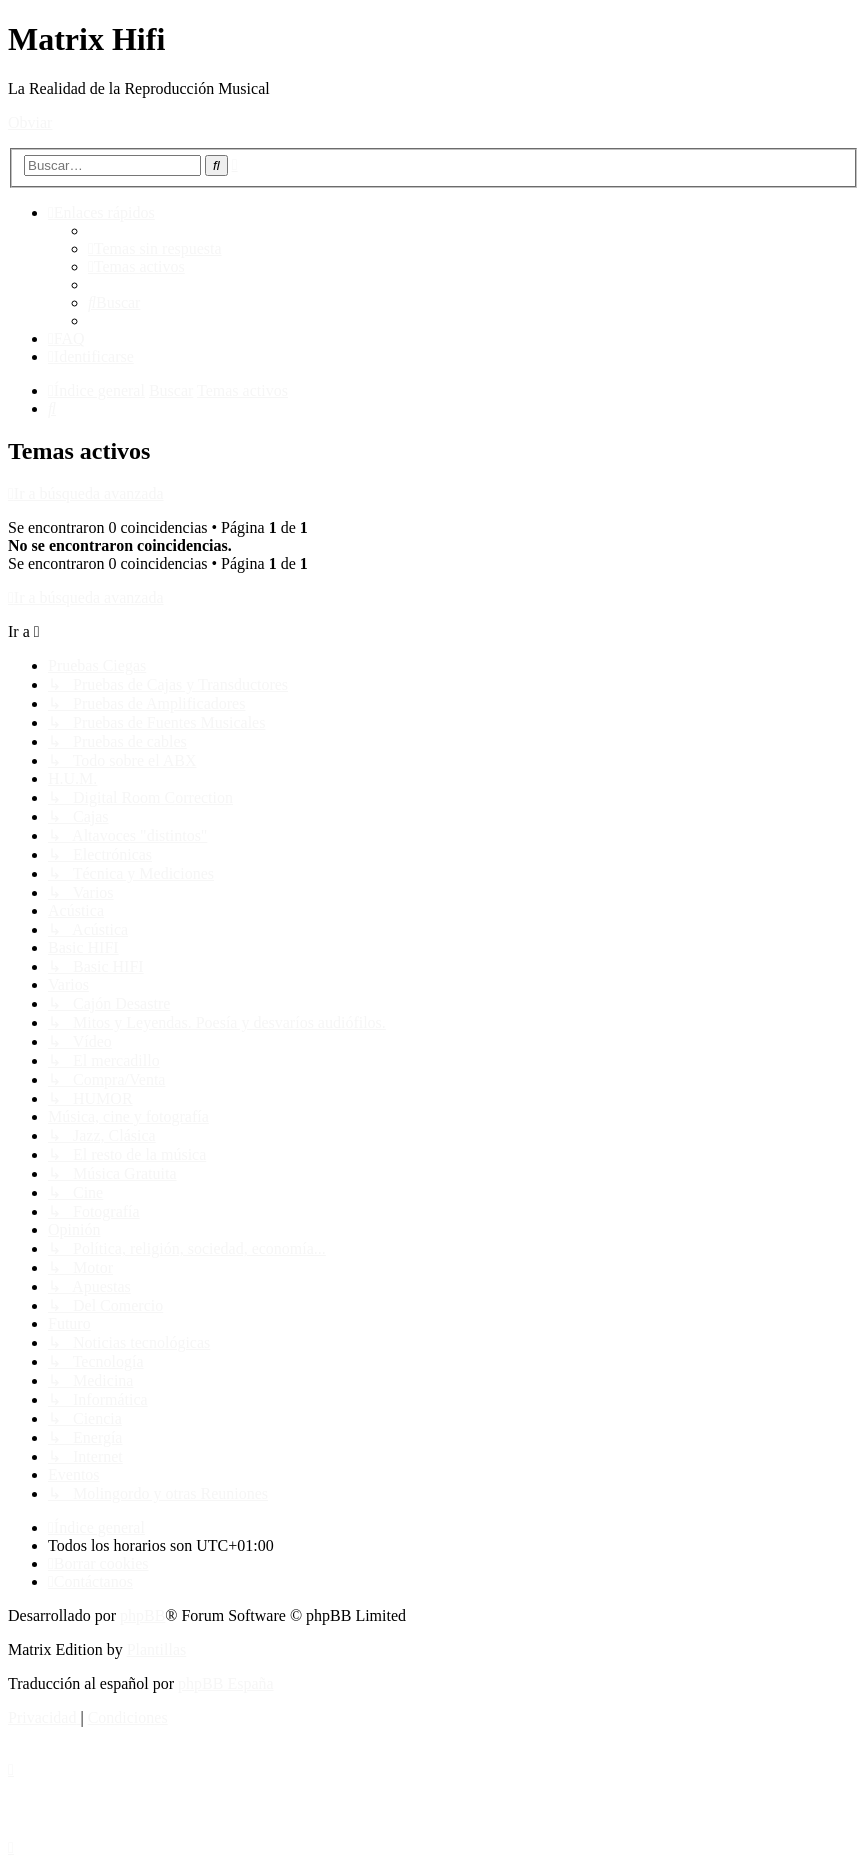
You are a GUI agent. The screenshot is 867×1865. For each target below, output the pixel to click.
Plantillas (157, 1649)
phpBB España (226, 1683)
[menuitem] (155, 248)
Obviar (30, 122)
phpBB (142, 1615)
